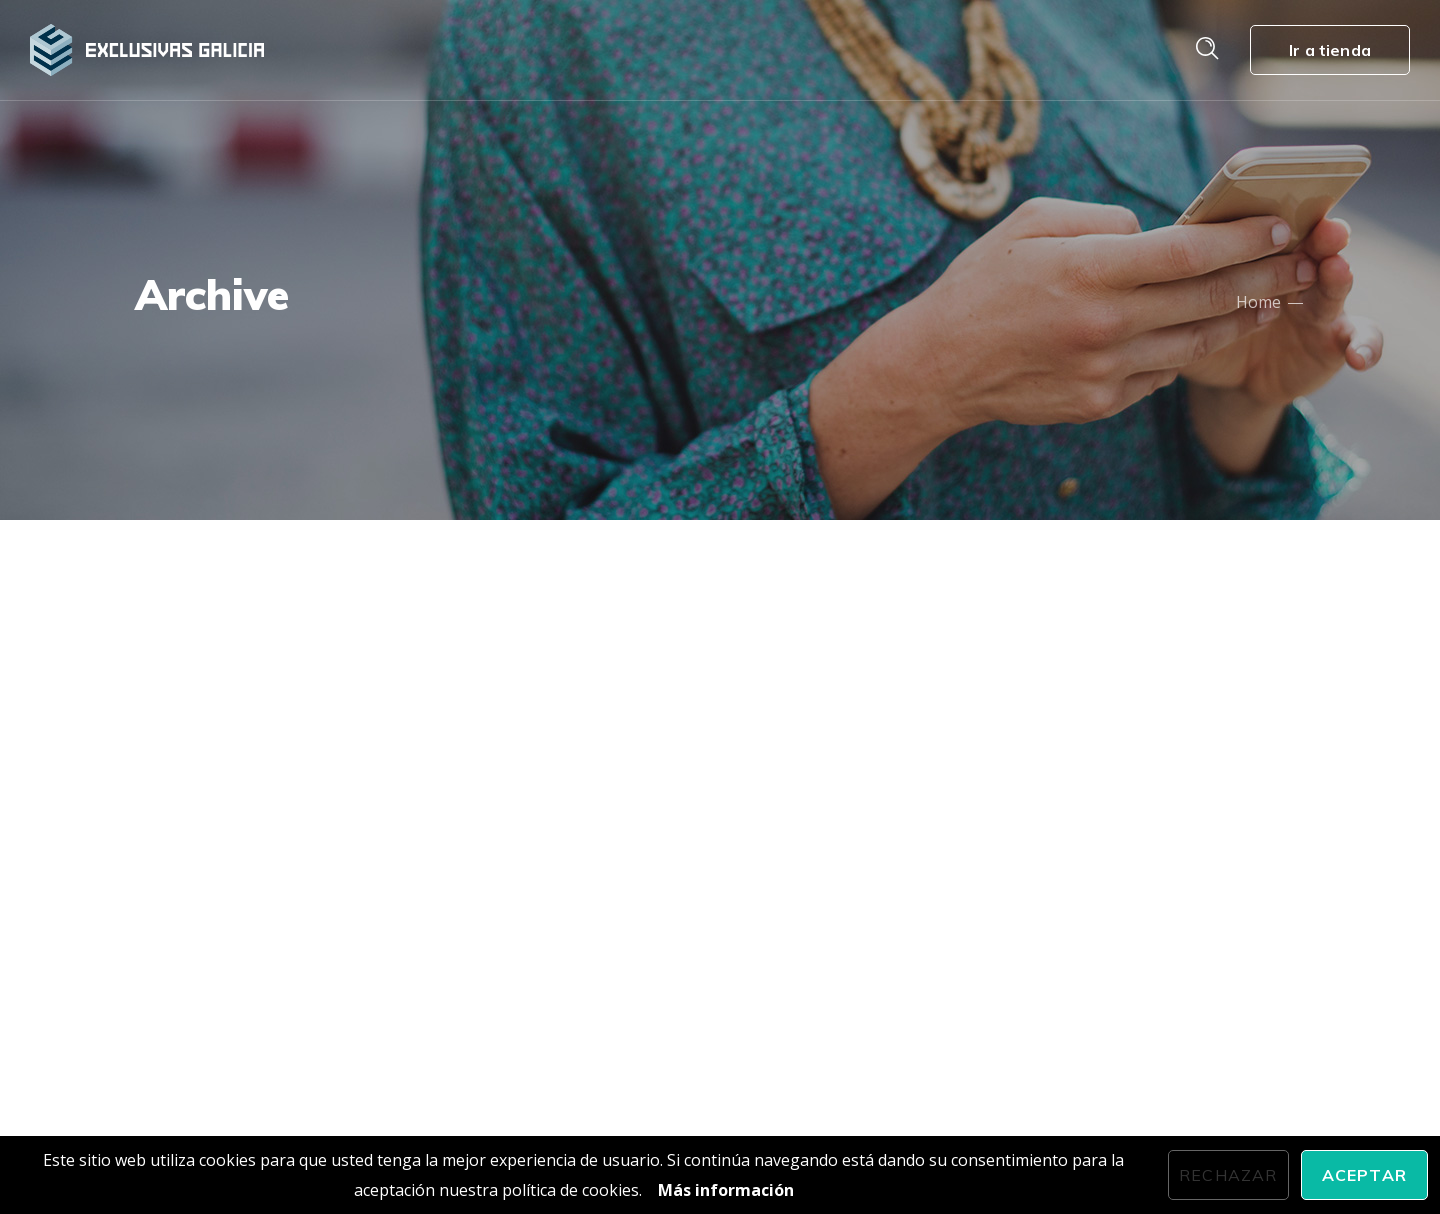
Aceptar (1364, 1175)
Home (1258, 302)
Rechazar (1228, 1175)
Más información (726, 1190)
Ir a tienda (1330, 50)
